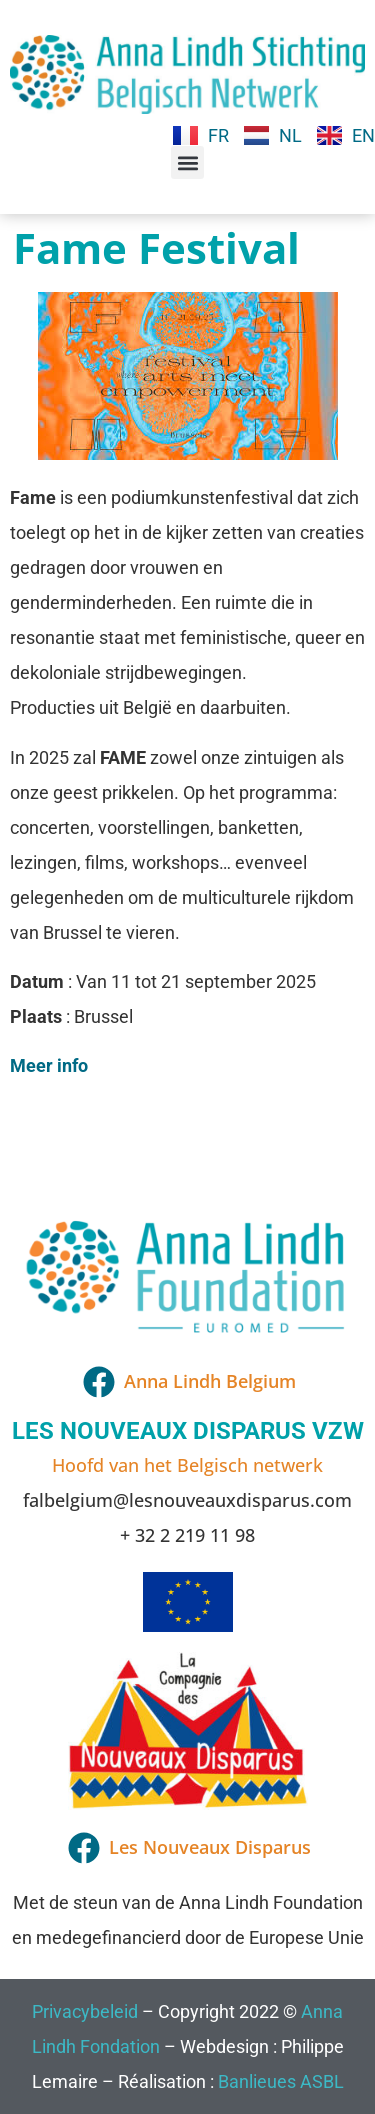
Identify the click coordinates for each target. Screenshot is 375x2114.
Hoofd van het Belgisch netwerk (187, 1465)
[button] (187, 162)
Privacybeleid (85, 2011)
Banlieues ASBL (281, 2081)
